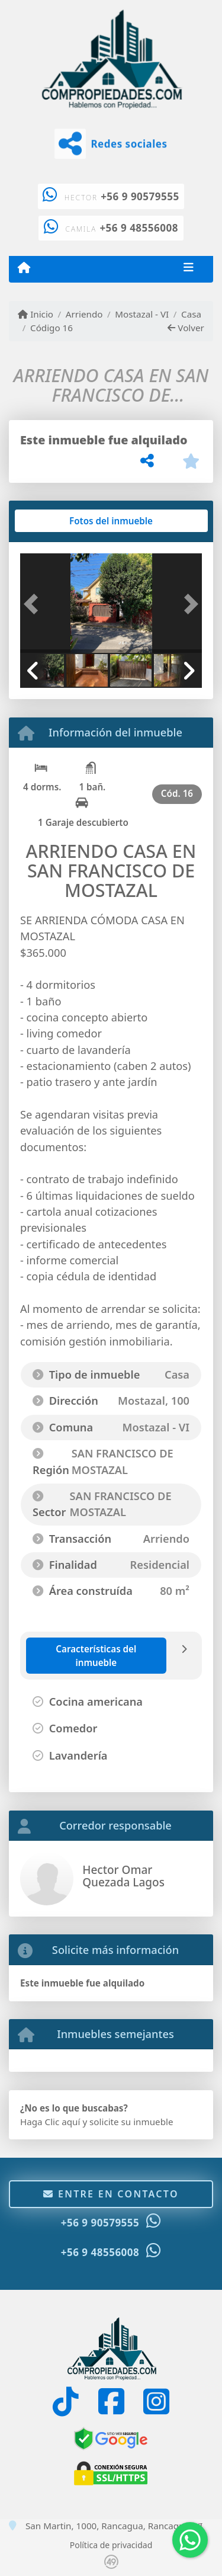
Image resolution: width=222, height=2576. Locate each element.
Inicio (35, 314)
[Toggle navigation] (188, 269)
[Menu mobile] (24, 268)
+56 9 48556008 (138, 228)
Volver (186, 328)
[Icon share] (65, 2401)
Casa (191, 314)
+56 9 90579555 (140, 196)
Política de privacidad (111, 2545)
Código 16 (51, 328)
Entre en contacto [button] (111, 2193)
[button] (33, 604)
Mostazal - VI (142, 314)
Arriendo (84, 314)
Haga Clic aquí (50, 2122)
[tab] (65, 521)
